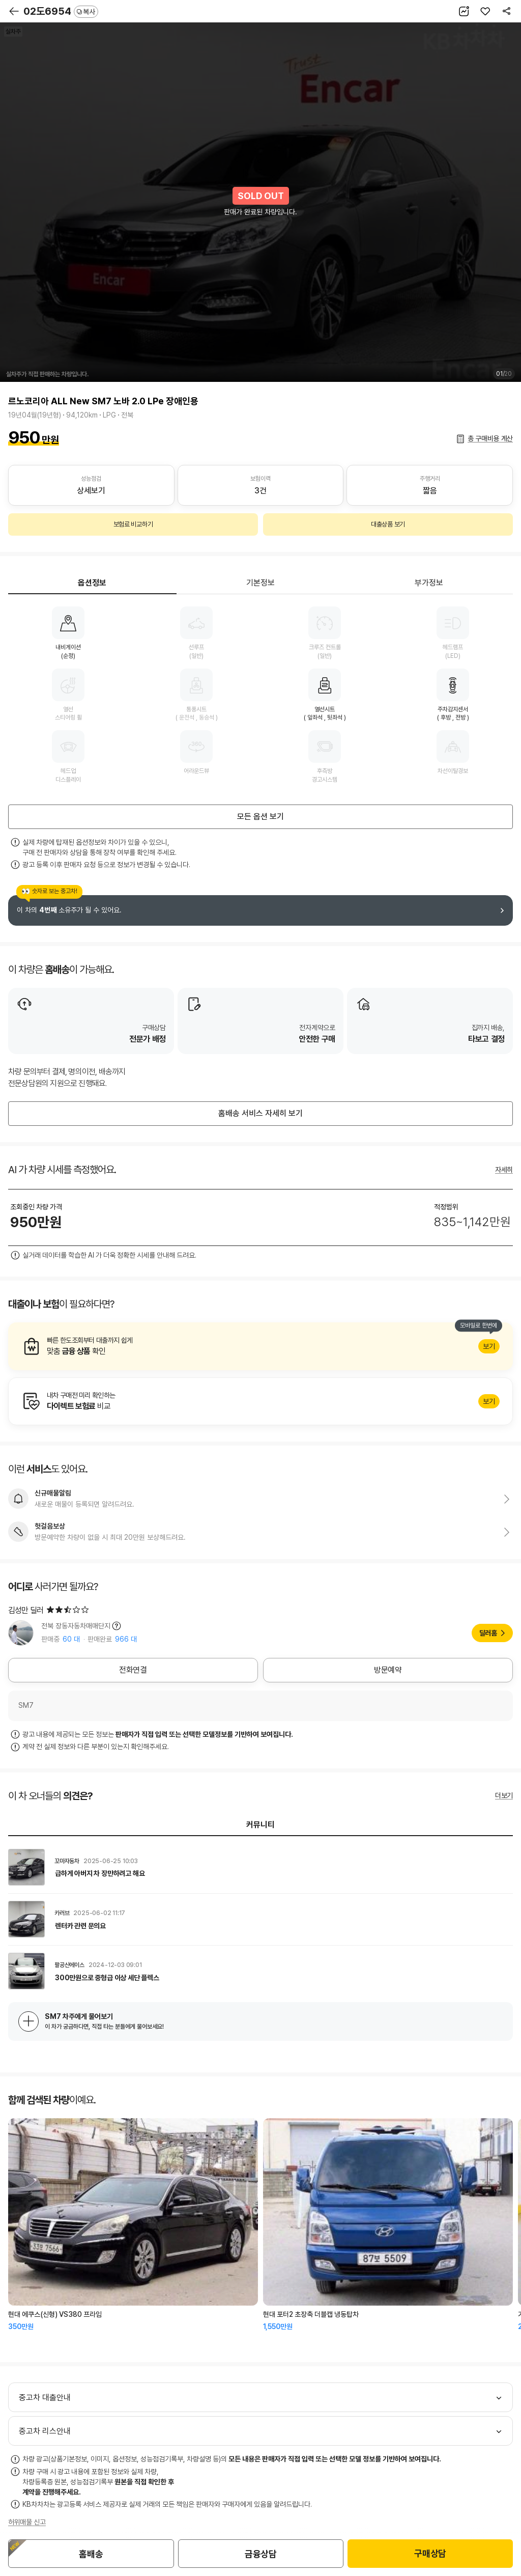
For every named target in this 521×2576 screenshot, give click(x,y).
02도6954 (60, 11)
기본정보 (260, 583)
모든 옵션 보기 (260, 816)
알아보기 (260, 1346)
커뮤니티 (260, 1825)
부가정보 (429, 583)
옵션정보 (92, 583)
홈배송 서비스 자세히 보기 (260, 1113)
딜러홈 (488, 1633)
